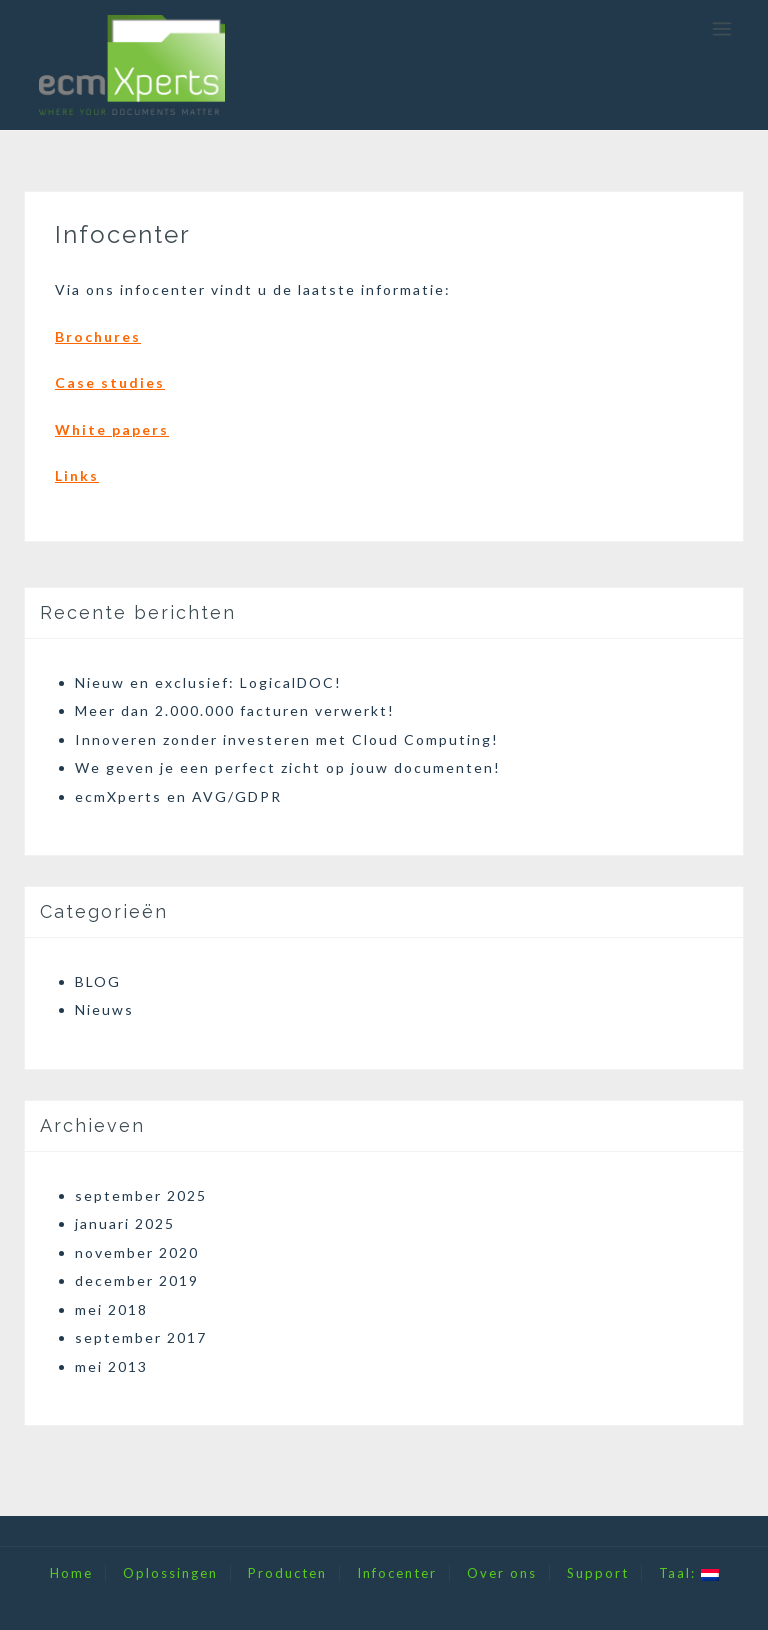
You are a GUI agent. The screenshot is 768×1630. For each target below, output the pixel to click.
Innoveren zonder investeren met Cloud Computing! (287, 739)
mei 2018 (111, 1309)
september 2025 (141, 1195)
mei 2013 (111, 1366)
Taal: (689, 1573)
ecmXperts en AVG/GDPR (178, 796)
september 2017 (141, 1337)
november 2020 (137, 1252)
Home (71, 1573)
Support (598, 1573)
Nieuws (104, 1009)
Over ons (502, 1573)
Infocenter (397, 1573)
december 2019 (137, 1280)
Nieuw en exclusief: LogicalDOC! (208, 682)
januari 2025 (125, 1223)
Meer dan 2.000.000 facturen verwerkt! (235, 710)
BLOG (98, 981)
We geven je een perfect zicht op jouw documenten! (288, 767)
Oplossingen (170, 1573)
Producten (287, 1573)
